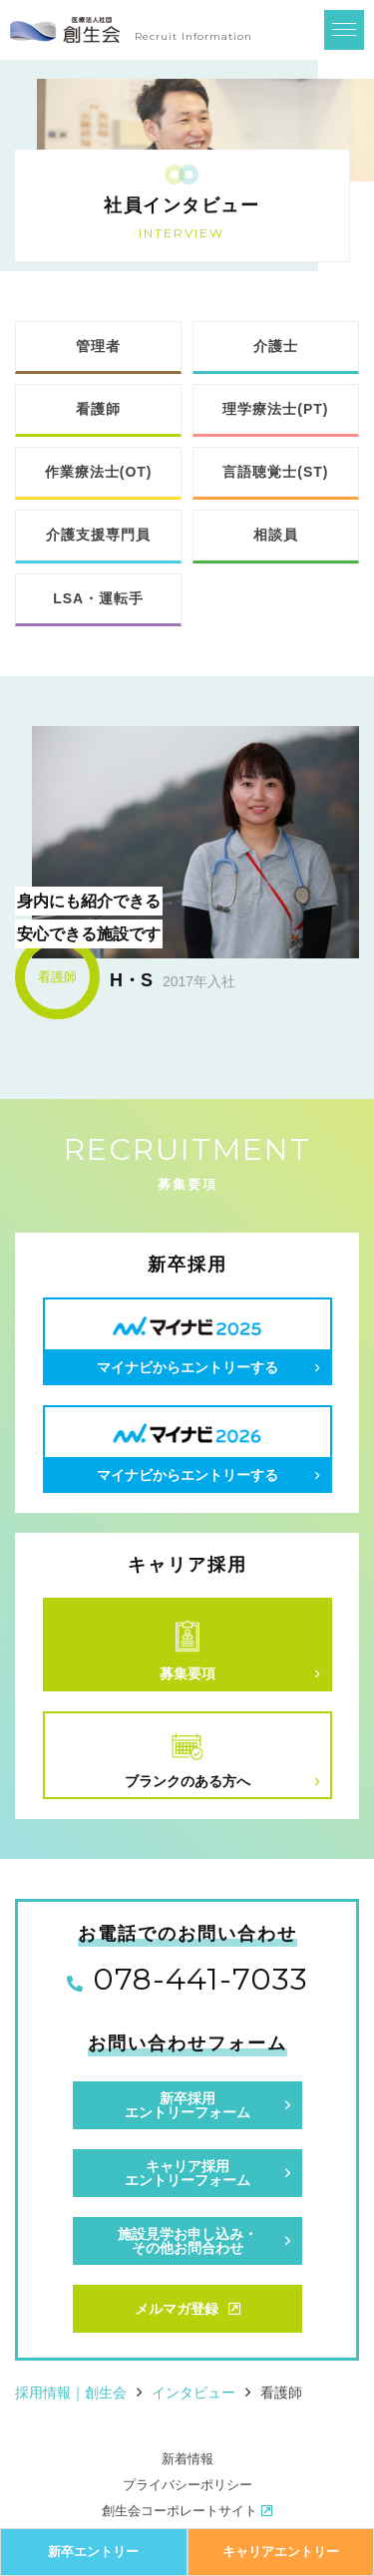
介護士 (275, 346)
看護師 (98, 409)
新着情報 (187, 2458)
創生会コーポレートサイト (187, 2510)
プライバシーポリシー (187, 2484)
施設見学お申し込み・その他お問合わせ (187, 2241)
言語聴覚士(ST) (275, 472)
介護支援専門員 (98, 535)
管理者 (98, 346)
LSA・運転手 (98, 598)
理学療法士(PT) (275, 409)
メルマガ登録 (187, 2309)
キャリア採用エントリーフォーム (187, 2173)
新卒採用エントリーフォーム (187, 2105)
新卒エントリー (93, 2551)
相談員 (275, 535)
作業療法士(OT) (99, 472)
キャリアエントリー (280, 2551)
